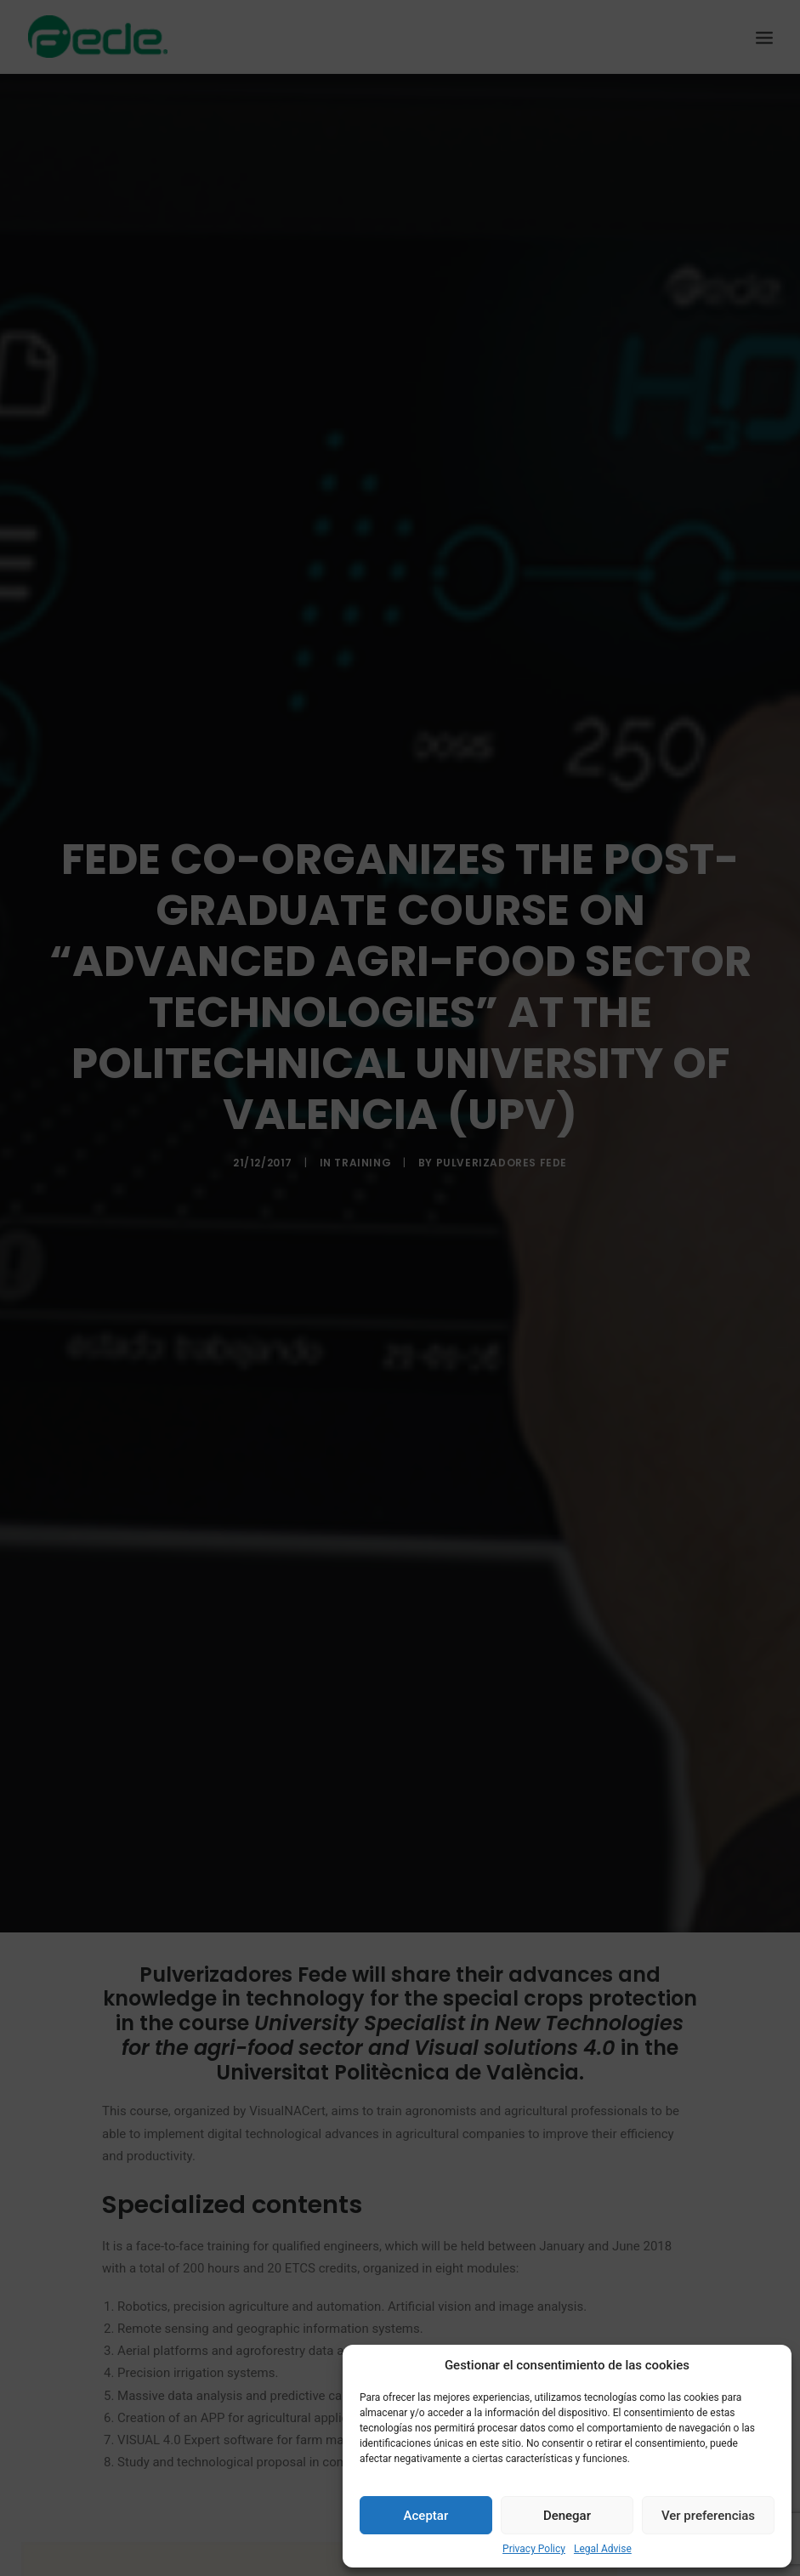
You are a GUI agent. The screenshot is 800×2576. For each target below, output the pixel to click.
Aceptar (426, 2515)
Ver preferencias (708, 2515)
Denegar (567, 2515)
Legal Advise (603, 2549)
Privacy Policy (533, 2549)
